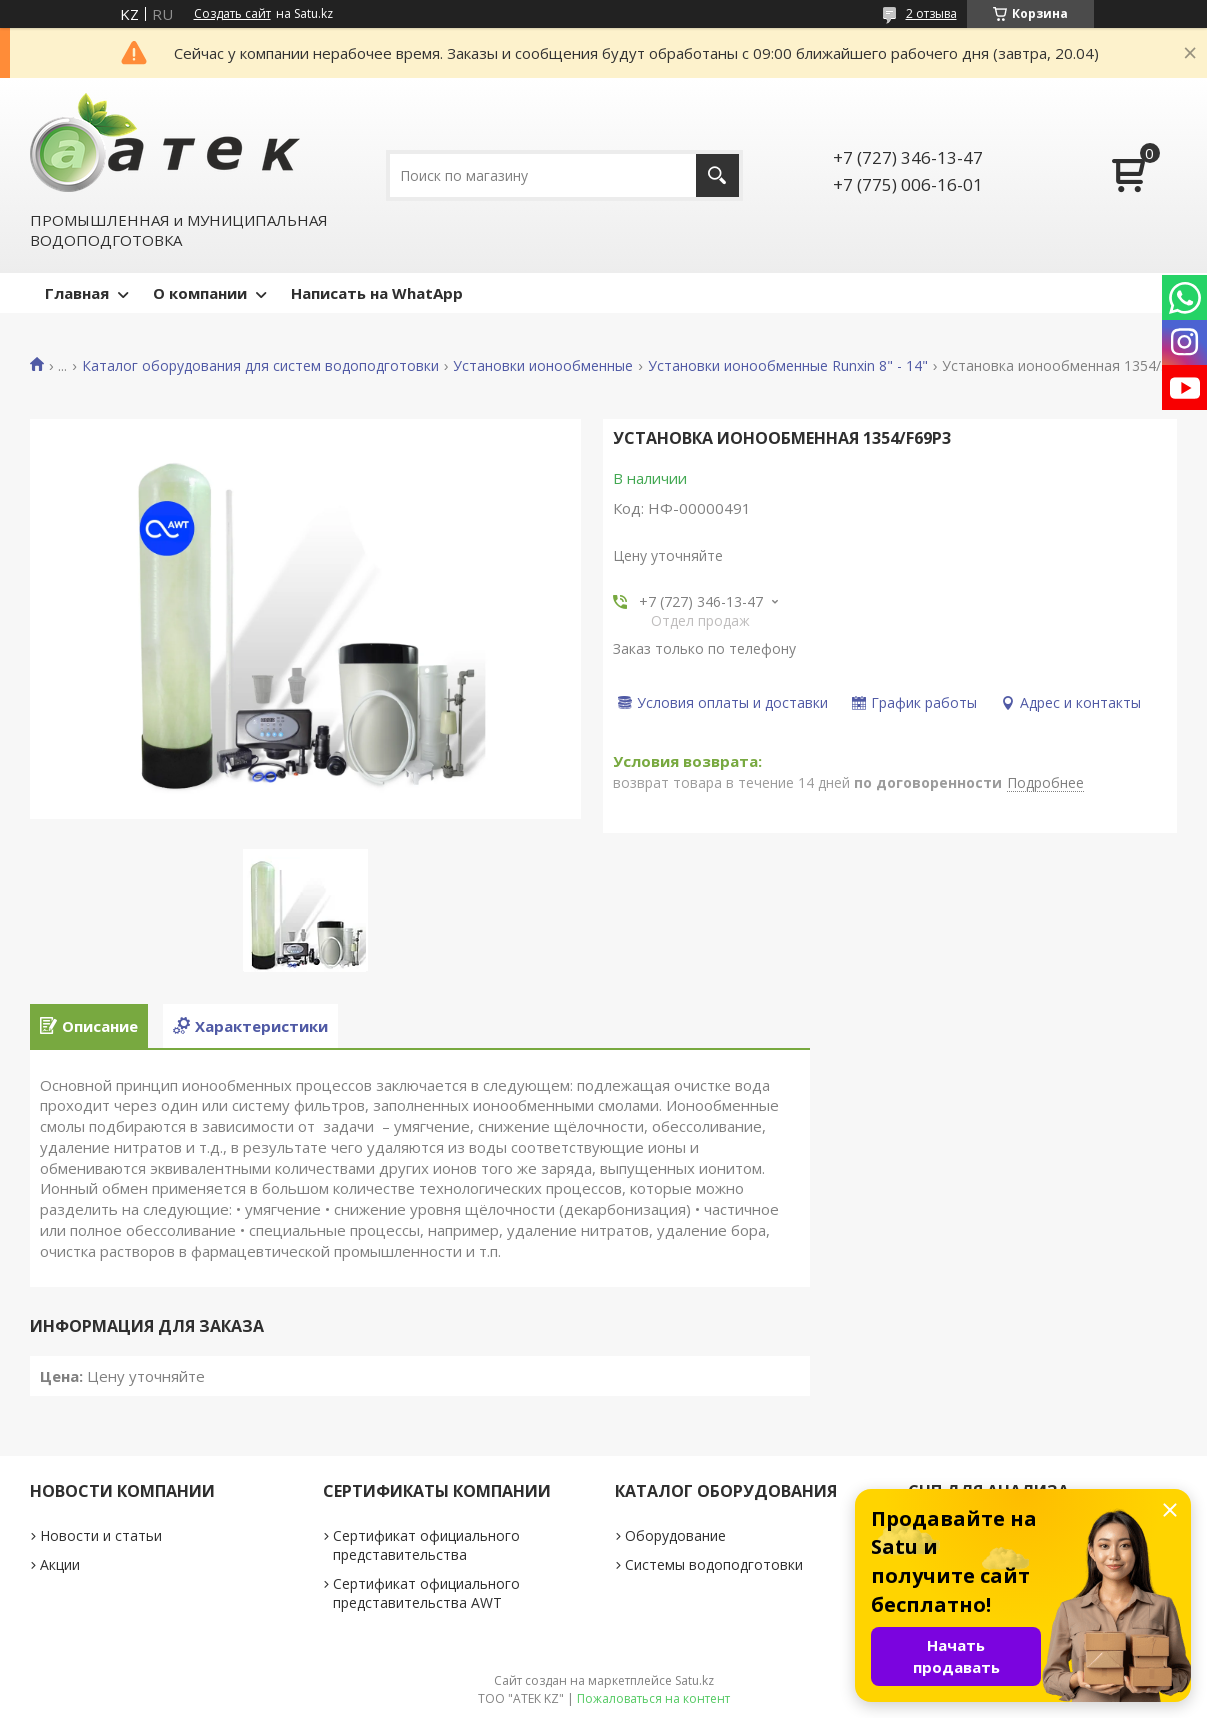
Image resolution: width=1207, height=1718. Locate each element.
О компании (200, 293)
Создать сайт (232, 14)
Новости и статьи (101, 1535)
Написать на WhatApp (377, 293)
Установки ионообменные (543, 366)
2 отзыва (931, 13)
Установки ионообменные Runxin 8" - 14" (788, 366)
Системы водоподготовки (714, 1564)
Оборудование (675, 1535)
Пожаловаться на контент (653, 1698)
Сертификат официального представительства (426, 1545)
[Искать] (717, 175)
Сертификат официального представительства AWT (426, 1593)
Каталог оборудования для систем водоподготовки (260, 366)
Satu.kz (694, 1680)
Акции (60, 1564)
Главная (77, 293)
